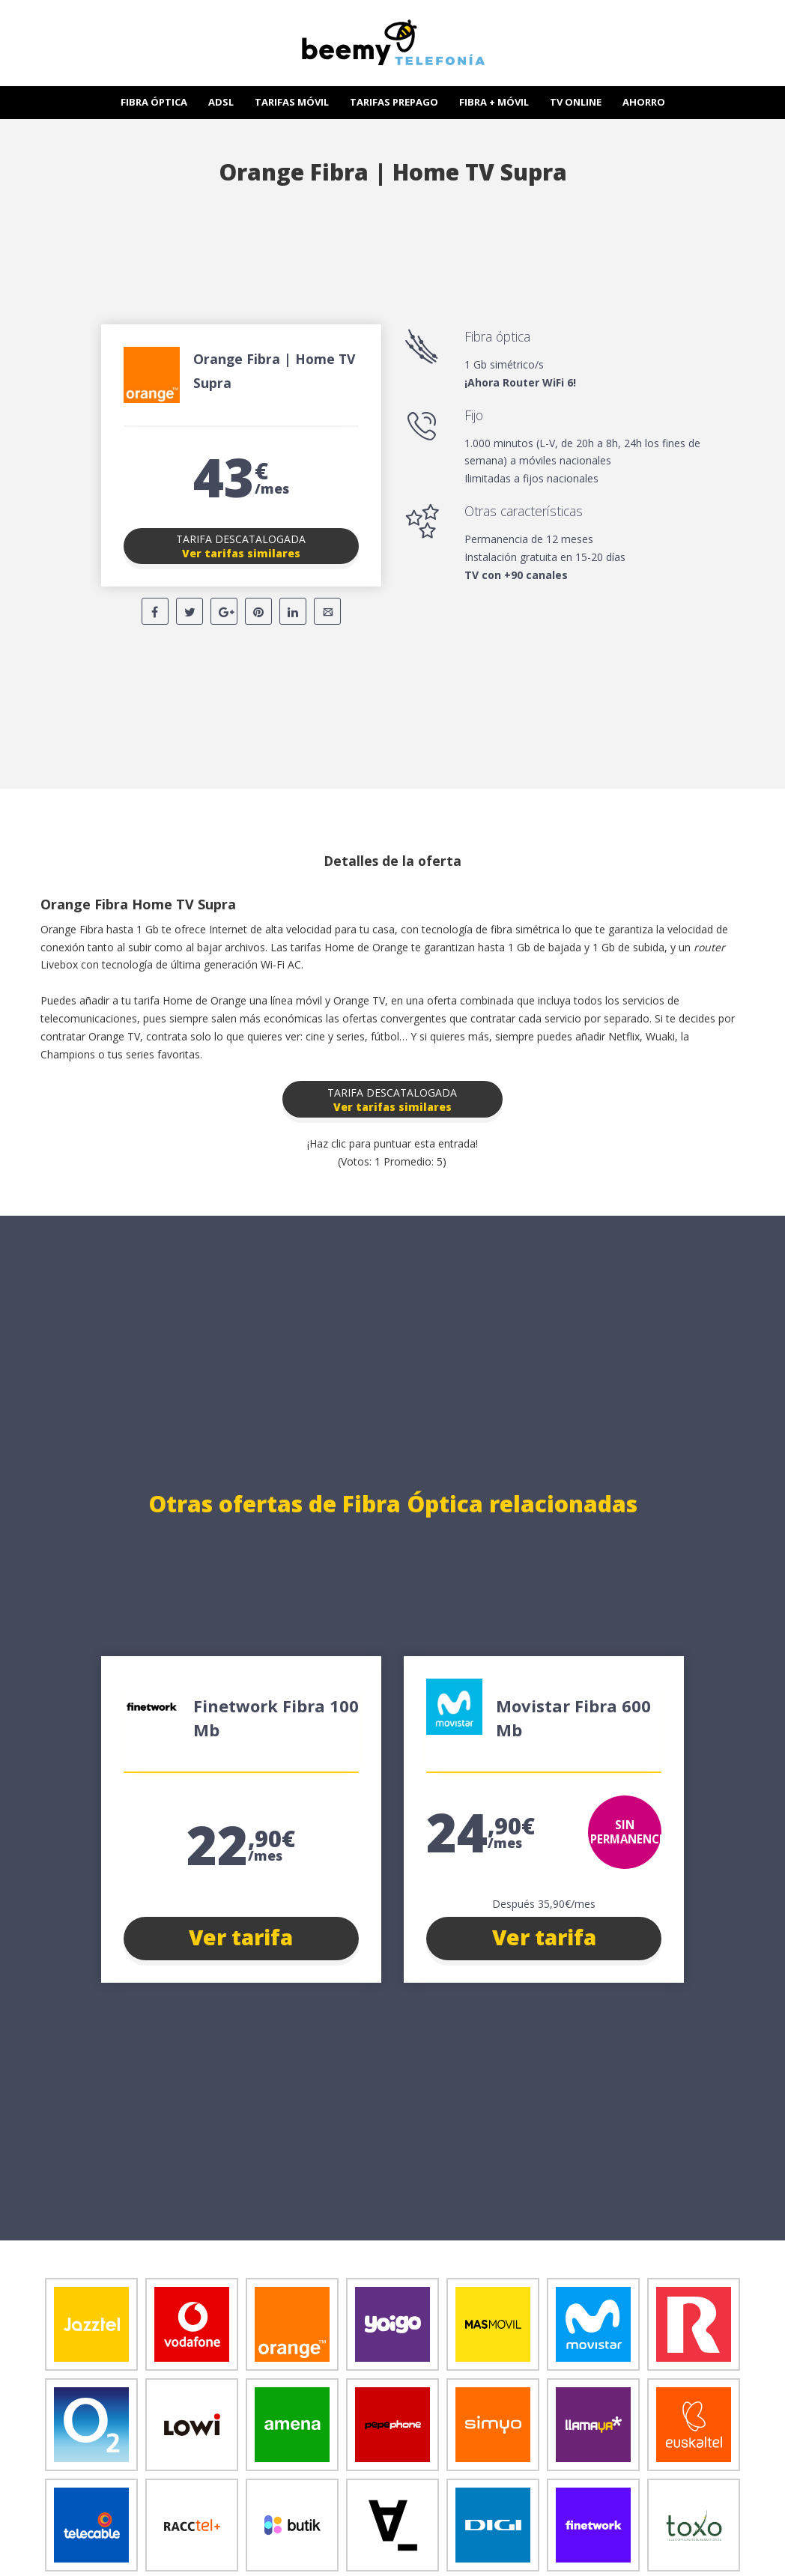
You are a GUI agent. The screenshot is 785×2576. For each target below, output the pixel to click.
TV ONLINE (575, 102)
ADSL (221, 102)
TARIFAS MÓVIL (292, 102)
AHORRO (643, 102)
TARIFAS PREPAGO (394, 102)
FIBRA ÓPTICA (154, 102)
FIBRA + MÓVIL (494, 102)
